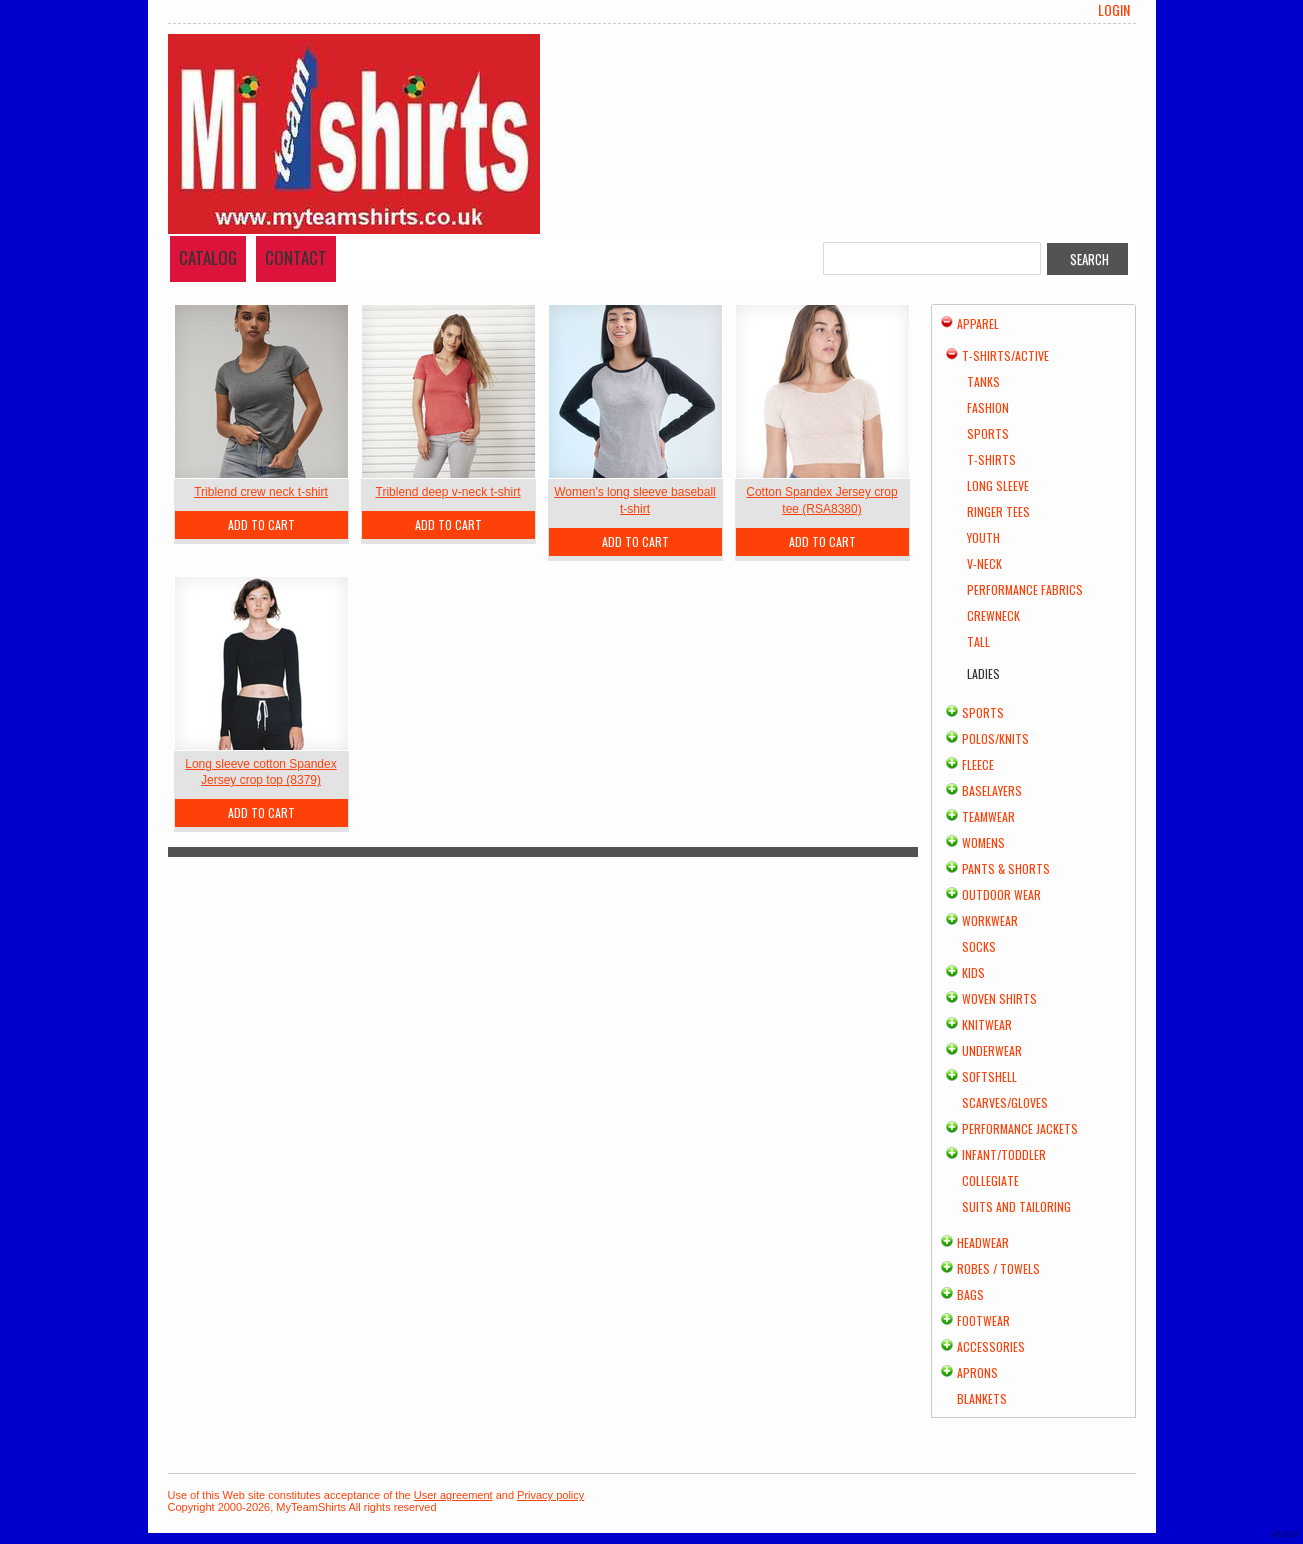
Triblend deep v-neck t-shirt (448, 492)
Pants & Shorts (1006, 868)
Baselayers (992, 790)
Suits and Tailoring (1016, 1206)
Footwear (983, 1320)
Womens (983, 842)
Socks (979, 946)
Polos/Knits (995, 738)
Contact (296, 257)
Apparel (978, 323)
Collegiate (990, 1180)
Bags (970, 1294)
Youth (983, 537)
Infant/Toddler (1004, 1154)
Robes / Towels (998, 1268)
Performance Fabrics (1025, 589)
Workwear (990, 920)
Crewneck (993, 615)
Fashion (988, 407)
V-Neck (984, 563)
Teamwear (988, 816)
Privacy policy (550, 1495)
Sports (988, 433)
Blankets (982, 1398)
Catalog (208, 257)
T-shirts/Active (1005, 355)
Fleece (978, 764)
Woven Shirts (999, 998)
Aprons (977, 1372)
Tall (978, 641)
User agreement (453, 1495)
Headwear (983, 1242)
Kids (973, 972)
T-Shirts (991, 459)
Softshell (989, 1076)
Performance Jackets (1020, 1128)
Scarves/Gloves (1005, 1102)
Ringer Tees (998, 511)
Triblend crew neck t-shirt (261, 492)
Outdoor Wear (1001, 894)
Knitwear (987, 1024)
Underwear (992, 1050)
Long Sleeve (998, 485)
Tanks (983, 381)
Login (1114, 10)
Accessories (991, 1346)
